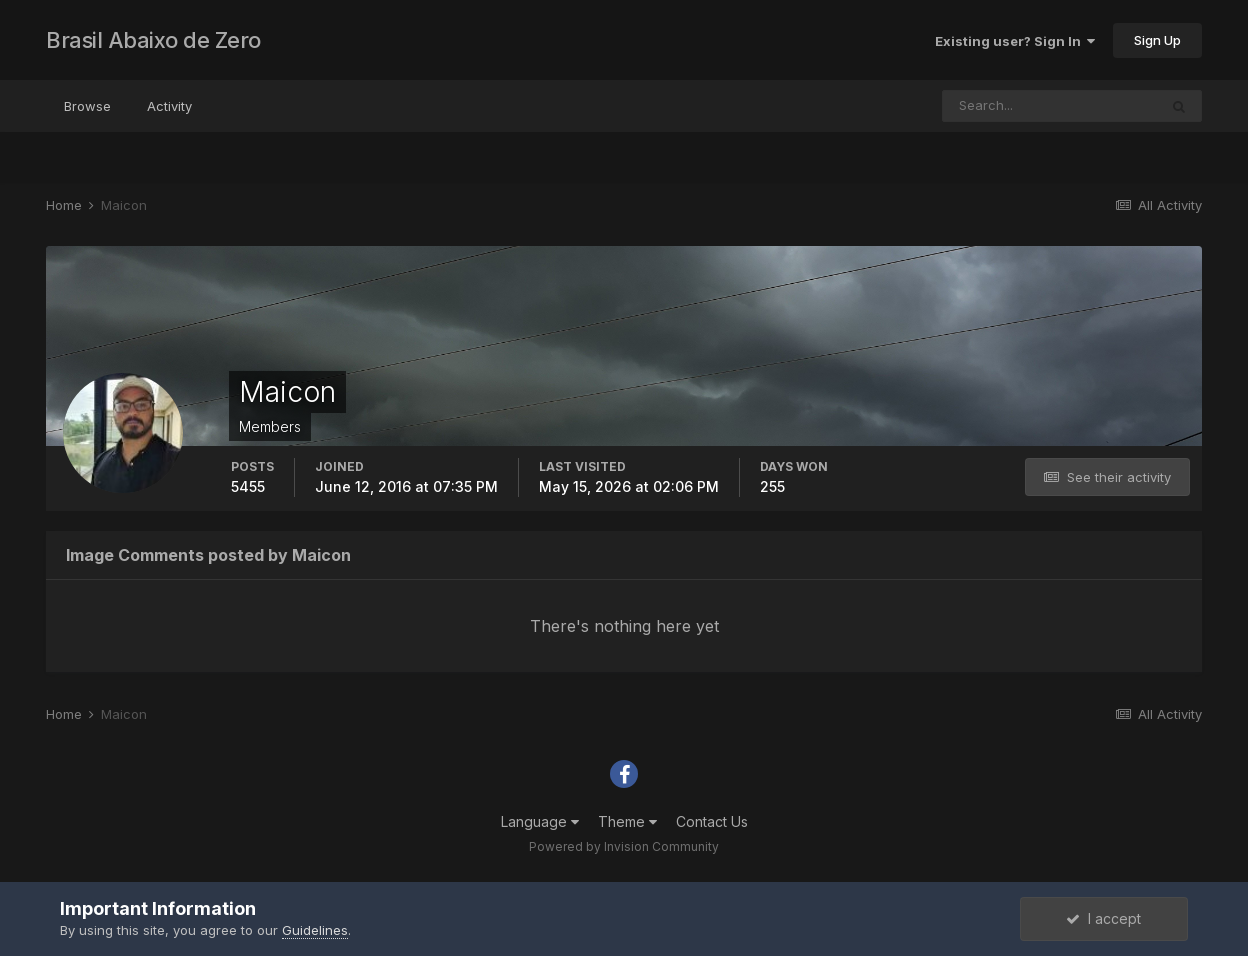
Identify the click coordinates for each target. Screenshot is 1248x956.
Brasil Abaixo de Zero (153, 40)
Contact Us (712, 821)
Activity (169, 106)
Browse (87, 106)
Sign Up (1157, 40)
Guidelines (315, 930)
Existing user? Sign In (1015, 41)
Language (540, 821)
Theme (627, 821)
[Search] (1050, 106)
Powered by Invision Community (624, 846)
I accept (1103, 918)
